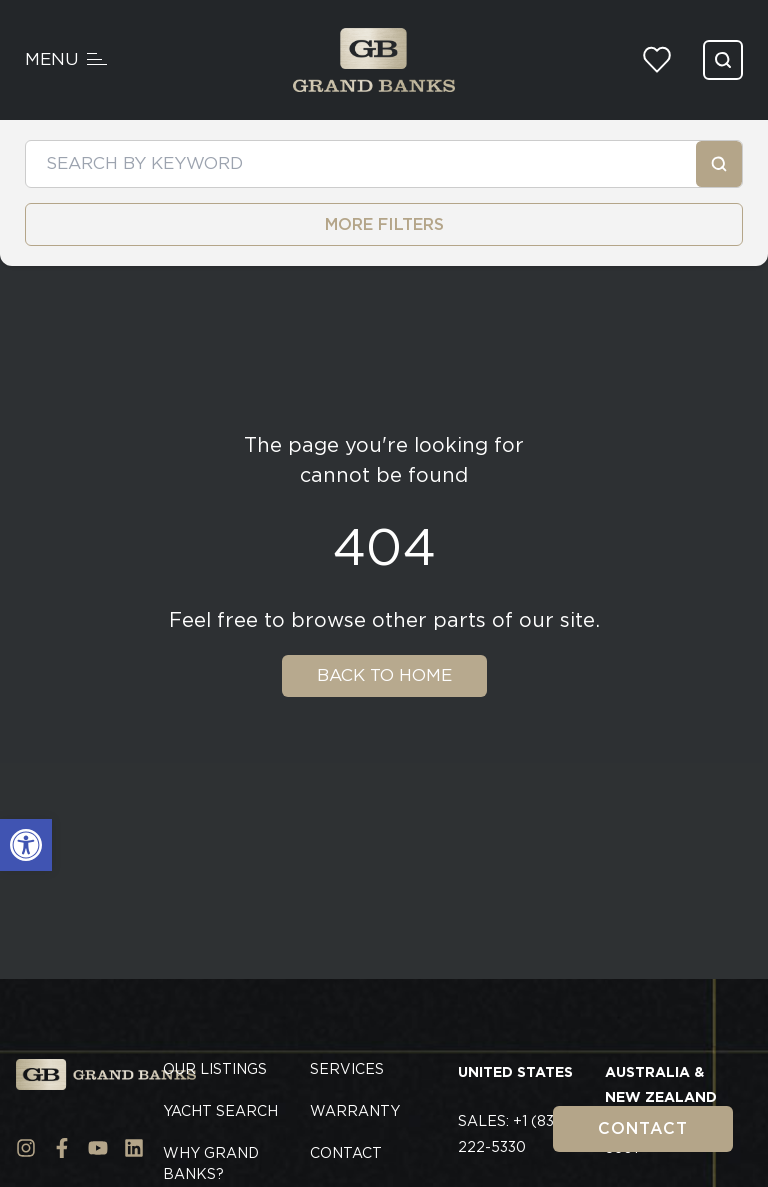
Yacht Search (220, 1111)
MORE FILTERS (384, 224)
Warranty (355, 1111)
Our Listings (215, 1069)
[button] (26, 845)
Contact (643, 1128)
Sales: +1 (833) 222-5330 (513, 1134)
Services (347, 1069)
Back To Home (384, 675)
